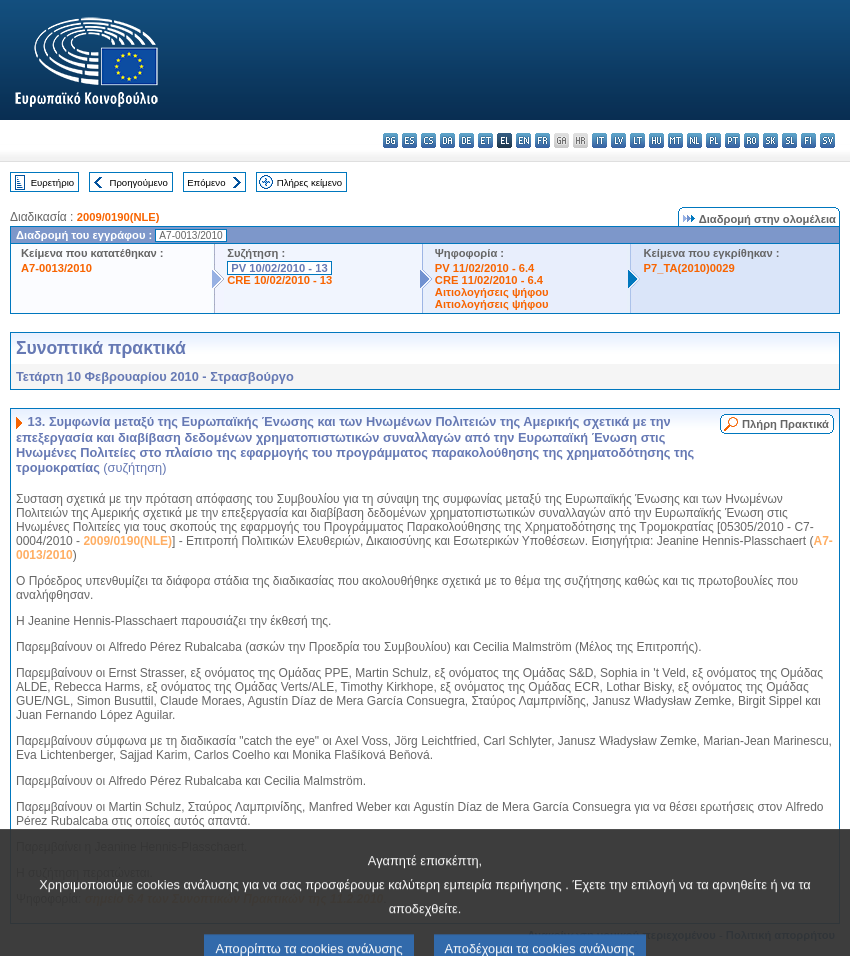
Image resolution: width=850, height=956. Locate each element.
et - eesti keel (485, 140)
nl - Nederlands (694, 140)
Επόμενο (206, 182)
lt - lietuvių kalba (637, 140)
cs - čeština (428, 140)
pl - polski (713, 140)
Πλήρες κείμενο (309, 182)
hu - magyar (656, 140)
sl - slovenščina (789, 140)
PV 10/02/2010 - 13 (279, 268)
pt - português (732, 140)
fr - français (542, 140)
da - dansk (447, 140)
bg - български (390, 140)
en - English (523, 140)
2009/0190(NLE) (118, 217)
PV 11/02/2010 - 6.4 (485, 268)
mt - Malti (675, 140)
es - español (409, 140)
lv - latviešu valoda (618, 140)
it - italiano (599, 140)
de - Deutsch (466, 140)
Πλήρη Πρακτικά (785, 424)
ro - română (751, 140)
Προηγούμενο (138, 182)
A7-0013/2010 (56, 268)
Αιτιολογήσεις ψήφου (492, 292)
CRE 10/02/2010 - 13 (279, 280)
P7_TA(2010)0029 (688, 268)
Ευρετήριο (52, 182)
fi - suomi (808, 140)
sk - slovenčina (770, 140)
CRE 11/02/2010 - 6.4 (489, 280)
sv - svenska (827, 140)
